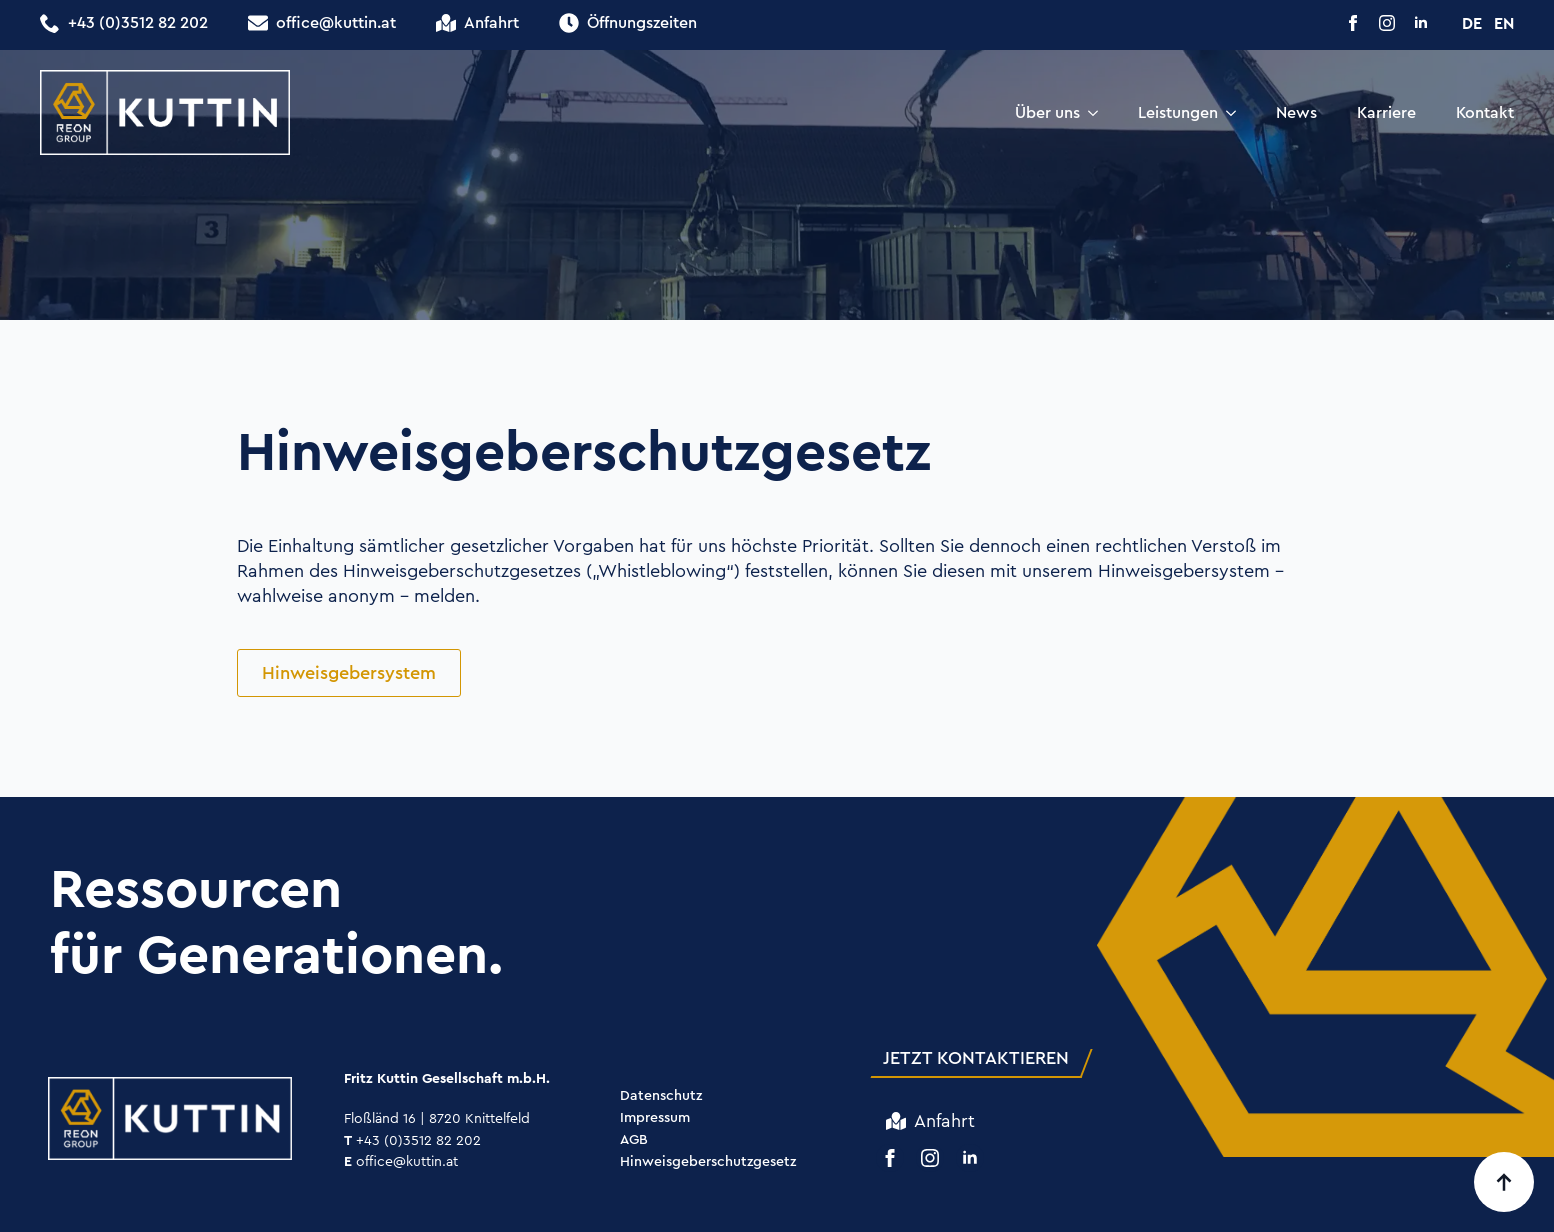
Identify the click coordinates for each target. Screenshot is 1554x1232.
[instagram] (1387, 23)
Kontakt (1485, 112)
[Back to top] (1504, 1182)
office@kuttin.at (401, 1161)
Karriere (1386, 112)
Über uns (1047, 112)
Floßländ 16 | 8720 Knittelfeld (437, 1118)
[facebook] (1353, 23)
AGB (634, 1140)
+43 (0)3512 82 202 (412, 1140)
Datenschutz (661, 1096)
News (1296, 112)
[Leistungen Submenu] (1237, 113)
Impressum (655, 1118)
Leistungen (1178, 112)
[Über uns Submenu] (1099, 113)
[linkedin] (1421, 23)
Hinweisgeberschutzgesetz (708, 1162)
